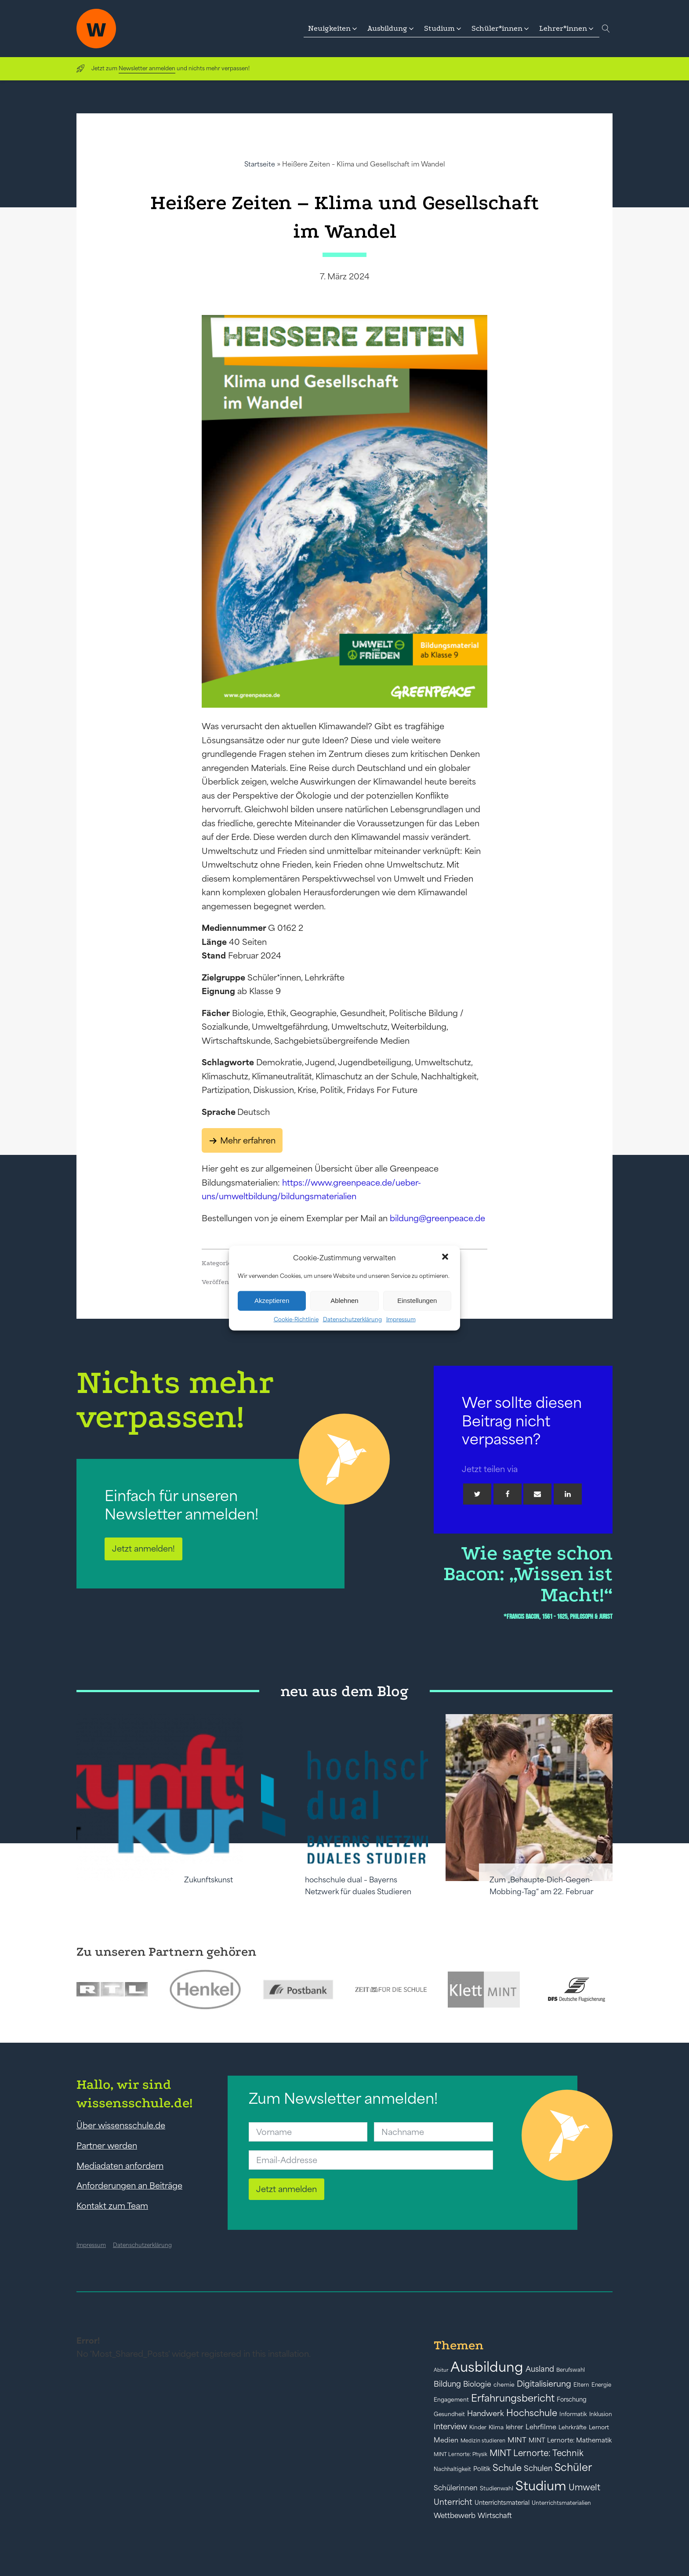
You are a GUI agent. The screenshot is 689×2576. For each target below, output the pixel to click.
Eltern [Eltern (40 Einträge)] (581, 2384)
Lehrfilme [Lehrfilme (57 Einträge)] (541, 2427)
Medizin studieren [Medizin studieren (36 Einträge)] (483, 2440)
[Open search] (606, 28)
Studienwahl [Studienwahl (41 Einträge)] (496, 2488)
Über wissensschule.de (120, 2125)
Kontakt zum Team (112, 2206)
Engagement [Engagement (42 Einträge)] (451, 2399)
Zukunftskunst (208, 1879)
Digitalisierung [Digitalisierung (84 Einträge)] (544, 2383)
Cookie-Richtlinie (296, 1319)
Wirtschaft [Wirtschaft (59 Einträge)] (495, 2515)
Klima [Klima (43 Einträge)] (496, 2427)
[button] (446, 1257)
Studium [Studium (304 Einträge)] (540, 2485)
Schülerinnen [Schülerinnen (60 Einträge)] (456, 2488)
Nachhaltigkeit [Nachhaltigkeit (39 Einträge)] (452, 2469)
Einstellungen (417, 1300)
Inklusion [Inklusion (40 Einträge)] (600, 2414)
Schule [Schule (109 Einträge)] (507, 2468)
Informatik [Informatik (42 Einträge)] (573, 2414)
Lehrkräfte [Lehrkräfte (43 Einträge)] (572, 2427)
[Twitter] (477, 1494)
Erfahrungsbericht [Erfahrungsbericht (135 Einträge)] (513, 2398)
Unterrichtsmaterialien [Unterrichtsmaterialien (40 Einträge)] (561, 2503)
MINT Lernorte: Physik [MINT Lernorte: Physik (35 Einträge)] (460, 2454)
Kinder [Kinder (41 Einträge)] (477, 2427)
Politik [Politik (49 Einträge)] (481, 2468)
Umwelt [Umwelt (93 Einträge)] (584, 2487)
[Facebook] (507, 1494)
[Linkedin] (568, 1494)
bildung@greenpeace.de (437, 1218)
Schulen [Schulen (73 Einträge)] (538, 2468)
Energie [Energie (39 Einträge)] (601, 2385)
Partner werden (106, 2145)
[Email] (537, 1494)
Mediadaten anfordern (119, 2166)
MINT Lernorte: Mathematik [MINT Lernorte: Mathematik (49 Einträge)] (570, 2440)
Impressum (401, 1319)
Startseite (259, 164)
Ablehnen (344, 1300)
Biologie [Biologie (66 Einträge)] (477, 2384)
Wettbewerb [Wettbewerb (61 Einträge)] (454, 2515)
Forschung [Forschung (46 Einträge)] (572, 2399)
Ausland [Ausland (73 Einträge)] (540, 2369)
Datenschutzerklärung (352, 1319)
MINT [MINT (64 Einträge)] (517, 2440)
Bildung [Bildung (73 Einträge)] (447, 2384)
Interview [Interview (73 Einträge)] (450, 2426)
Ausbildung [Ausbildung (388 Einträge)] (486, 2366)
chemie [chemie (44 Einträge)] (504, 2384)
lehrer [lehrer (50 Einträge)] (514, 2427)
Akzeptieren (271, 1300)
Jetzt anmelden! (143, 1548)
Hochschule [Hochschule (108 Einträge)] (531, 2413)
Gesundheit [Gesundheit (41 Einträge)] (449, 2414)
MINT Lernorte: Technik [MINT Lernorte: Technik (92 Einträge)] (537, 2453)
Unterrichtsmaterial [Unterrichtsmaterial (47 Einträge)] (502, 2502)
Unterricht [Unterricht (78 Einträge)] (453, 2502)
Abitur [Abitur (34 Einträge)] (441, 2370)
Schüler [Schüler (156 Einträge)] (573, 2467)
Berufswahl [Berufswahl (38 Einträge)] (570, 2370)
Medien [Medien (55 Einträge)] (446, 2440)
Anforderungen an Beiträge (129, 2185)
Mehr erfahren (248, 1140)
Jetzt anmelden (286, 2189)
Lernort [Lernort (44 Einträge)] (599, 2427)
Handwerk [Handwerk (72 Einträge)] (485, 2413)
